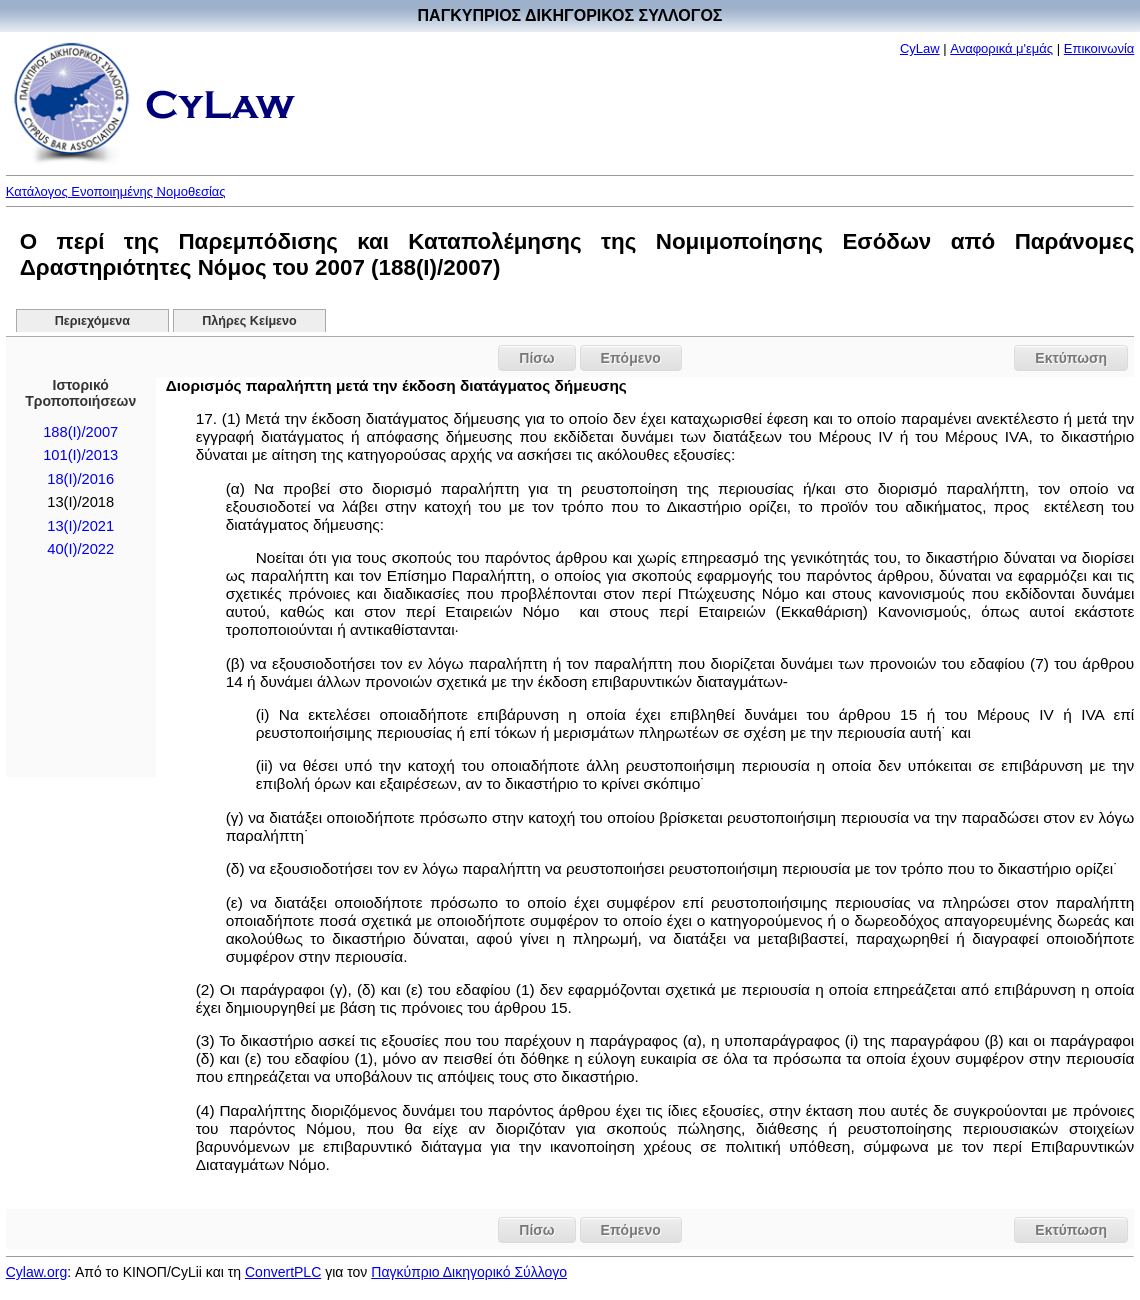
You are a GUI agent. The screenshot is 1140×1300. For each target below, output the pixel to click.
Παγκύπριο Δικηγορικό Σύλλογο (469, 1272)
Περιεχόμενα (92, 321)
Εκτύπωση (1071, 358)
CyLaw (920, 48)
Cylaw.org (36, 1272)
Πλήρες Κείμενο (249, 321)
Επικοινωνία (1099, 48)
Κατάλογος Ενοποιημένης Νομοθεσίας (116, 191)
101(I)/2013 (80, 455)
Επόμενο (631, 358)
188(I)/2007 (80, 432)
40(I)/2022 (80, 549)
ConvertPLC (283, 1272)
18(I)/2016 (80, 479)
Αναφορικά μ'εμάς (1001, 48)
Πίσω (536, 358)
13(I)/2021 (80, 526)
